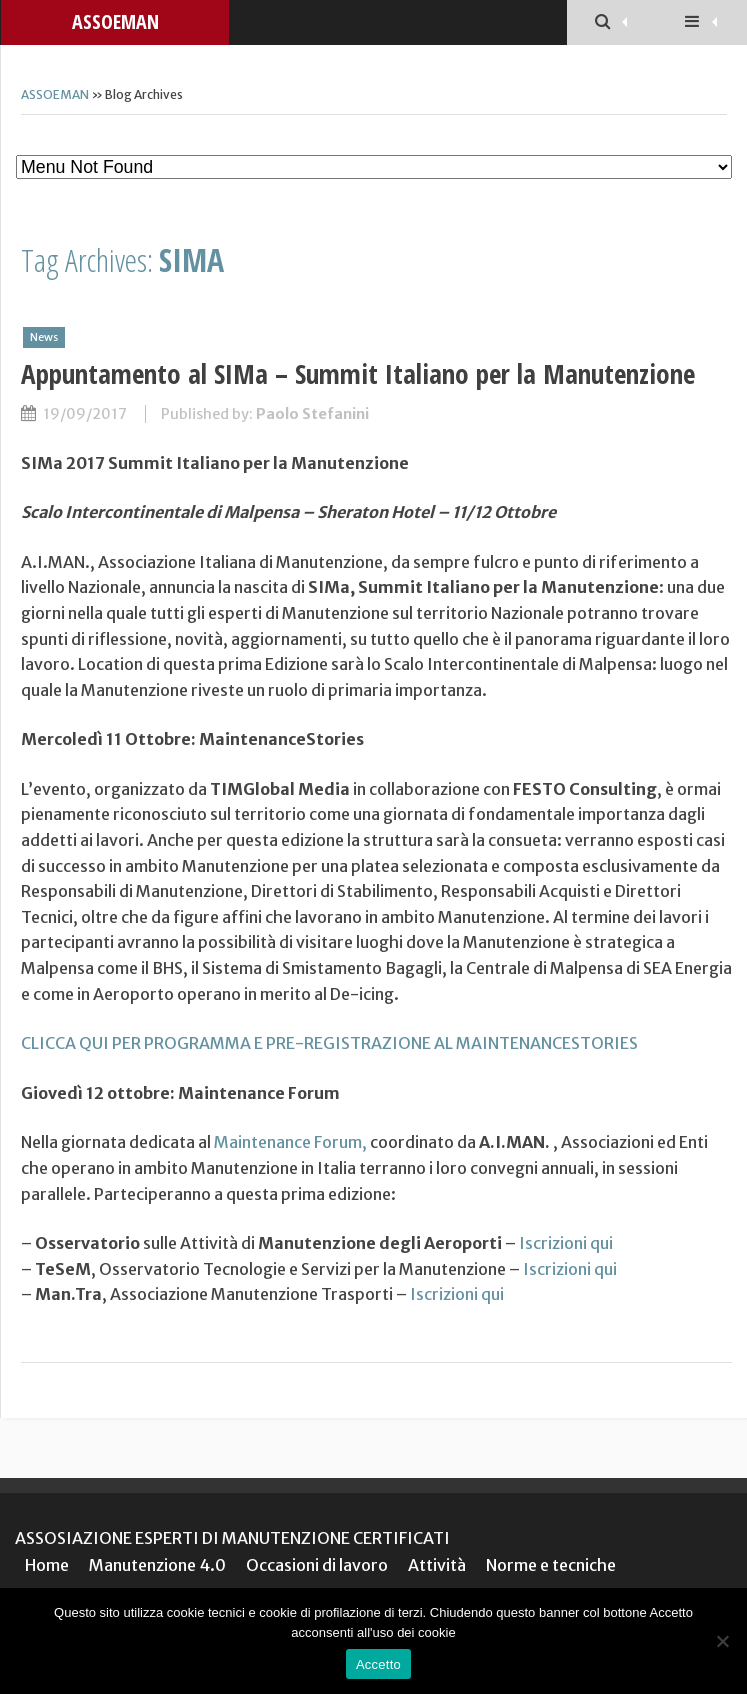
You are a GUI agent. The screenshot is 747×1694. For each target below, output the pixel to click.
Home (47, 1565)
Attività (437, 1565)
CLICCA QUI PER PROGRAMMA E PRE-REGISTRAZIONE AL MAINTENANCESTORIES (329, 1043)
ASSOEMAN (115, 21)
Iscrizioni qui (566, 1243)
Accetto (378, 1664)
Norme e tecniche (551, 1565)
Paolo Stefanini (312, 414)
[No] (722, 1641)
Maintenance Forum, (290, 1142)
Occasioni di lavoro (317, 1565)
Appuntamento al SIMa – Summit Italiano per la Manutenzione (358, 373)
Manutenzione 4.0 (157, 1565)
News (44, 337)
